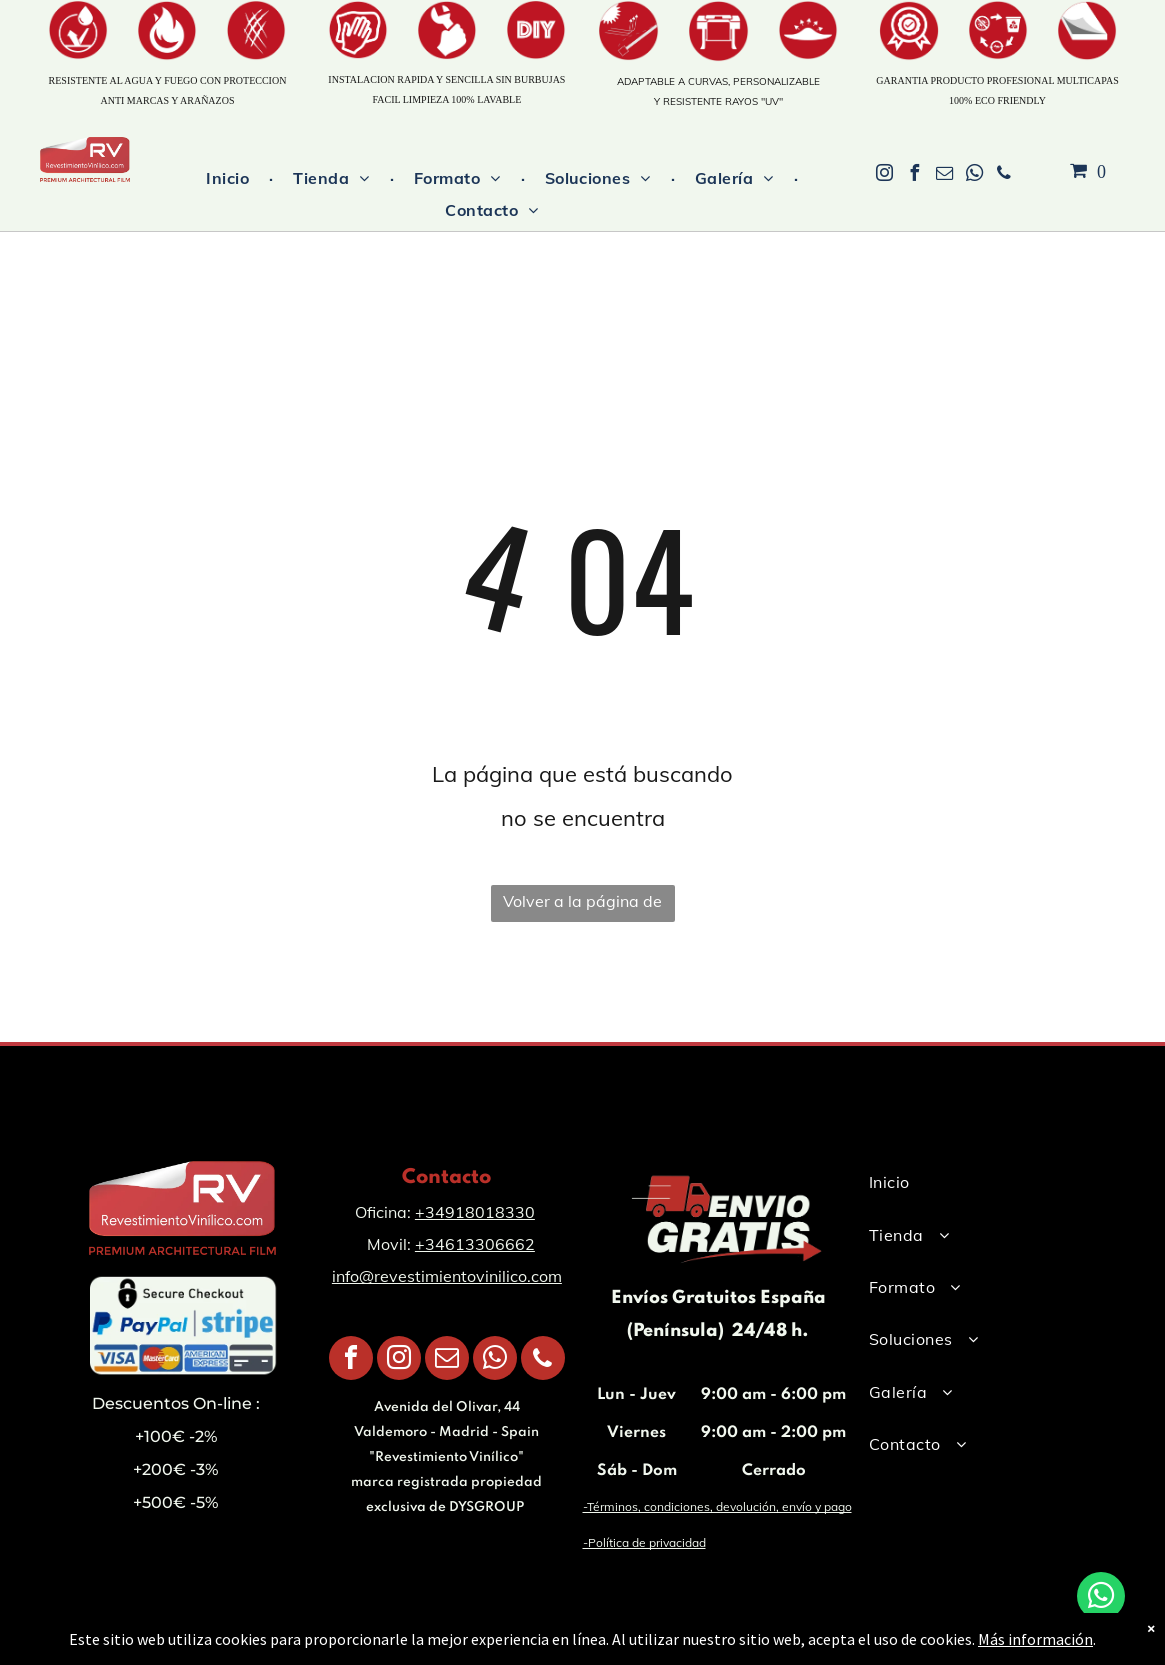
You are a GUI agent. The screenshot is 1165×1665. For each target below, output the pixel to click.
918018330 (490, 1212)
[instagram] (884, 175)
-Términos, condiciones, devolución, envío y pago (717, 1506)
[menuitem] (229, 178)
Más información (1035, 1639)
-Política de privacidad (644, 1542)
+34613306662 (475, 1244)
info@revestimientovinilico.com (447, 1276)
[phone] (1004, 175)
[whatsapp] (974, 175)
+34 (430, 1212)
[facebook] (914, 175)
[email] (944, 175)
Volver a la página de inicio (582, 906)
